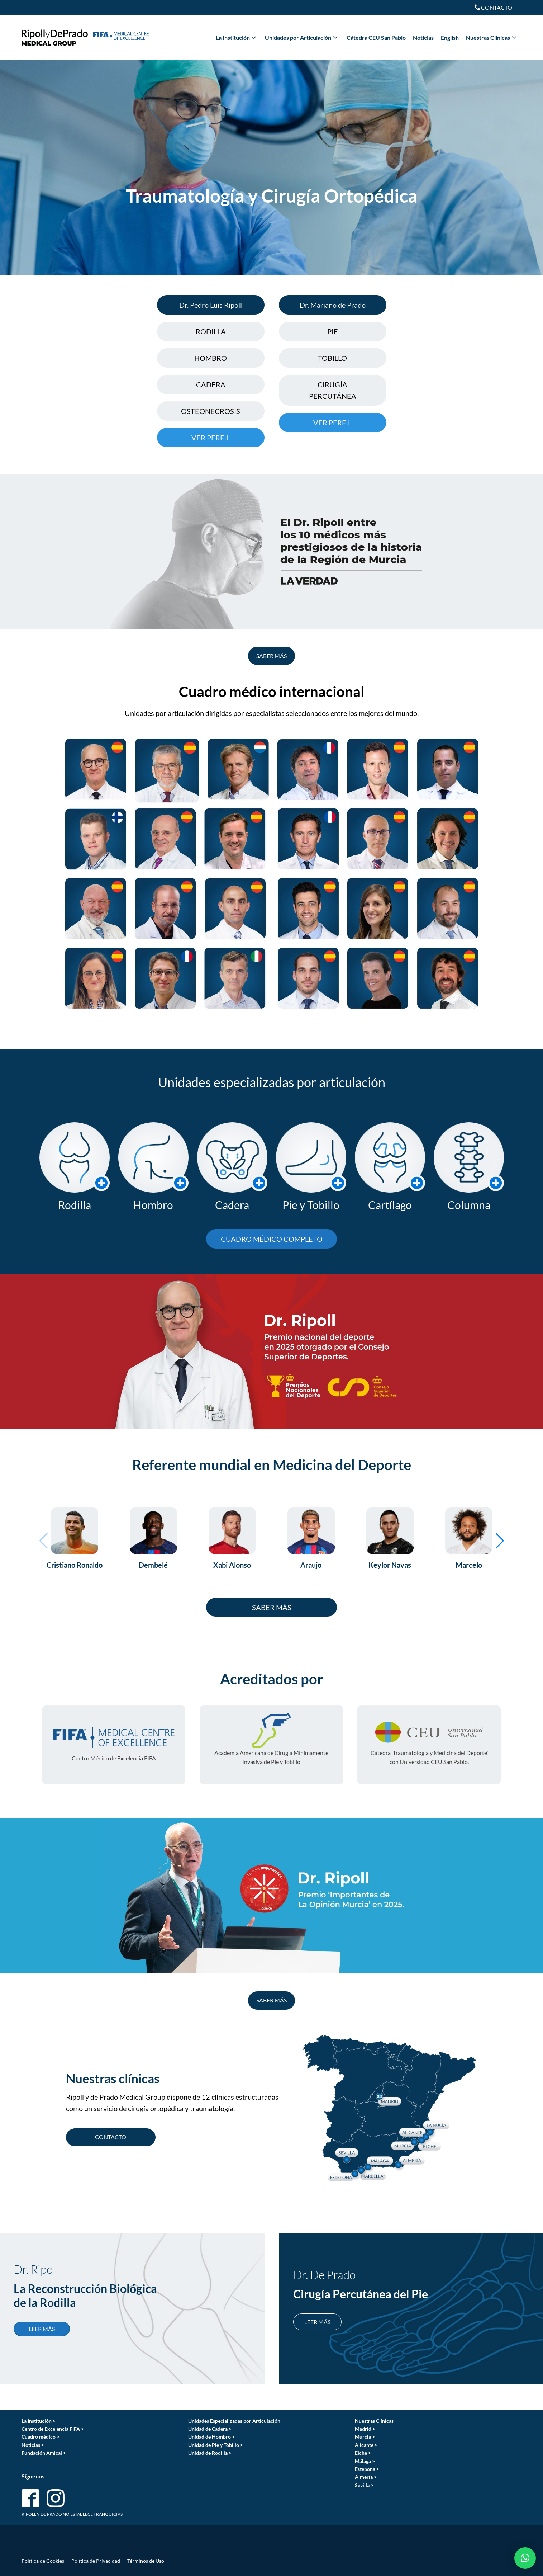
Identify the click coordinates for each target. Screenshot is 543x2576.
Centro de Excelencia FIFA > (53, 2429)
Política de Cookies (43, 2561)
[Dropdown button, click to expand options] (493, 7)
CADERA (210, 384)
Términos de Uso (145, 2561)
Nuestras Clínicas (492, 37)
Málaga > (365, 2461)
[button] (43, 1541)
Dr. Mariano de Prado (333, 305)
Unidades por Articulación (302, 37)
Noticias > (33, 2445)
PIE (332, 331)
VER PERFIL (210, 437)
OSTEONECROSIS (210, 411)
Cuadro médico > (40, 2437)
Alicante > (366, 2445)
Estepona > (367, 2469)
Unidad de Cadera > (210, 2429)
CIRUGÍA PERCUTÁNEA (332, 390)
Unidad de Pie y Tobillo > (215, 2445)
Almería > (366, 2477)
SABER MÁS (271, 655)
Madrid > (365, 2429)
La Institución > (39, 2421)
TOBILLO (332, 358)
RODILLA (211, 331)
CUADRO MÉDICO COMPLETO (272, 1239)
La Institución (237, 37)
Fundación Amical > (44, 2453)
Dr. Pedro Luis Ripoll (210, 305)
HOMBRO (210, 358)
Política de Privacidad (95, 2561)
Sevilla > (364, 2485)
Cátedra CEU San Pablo (376, 37)
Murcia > (365, 2437)
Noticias (423, 37)
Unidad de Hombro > (211, 2437)
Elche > (363, 2453)
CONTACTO (110, 2136)
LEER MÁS (42, 2328)
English (450, 37)
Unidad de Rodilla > (210, 2453)
